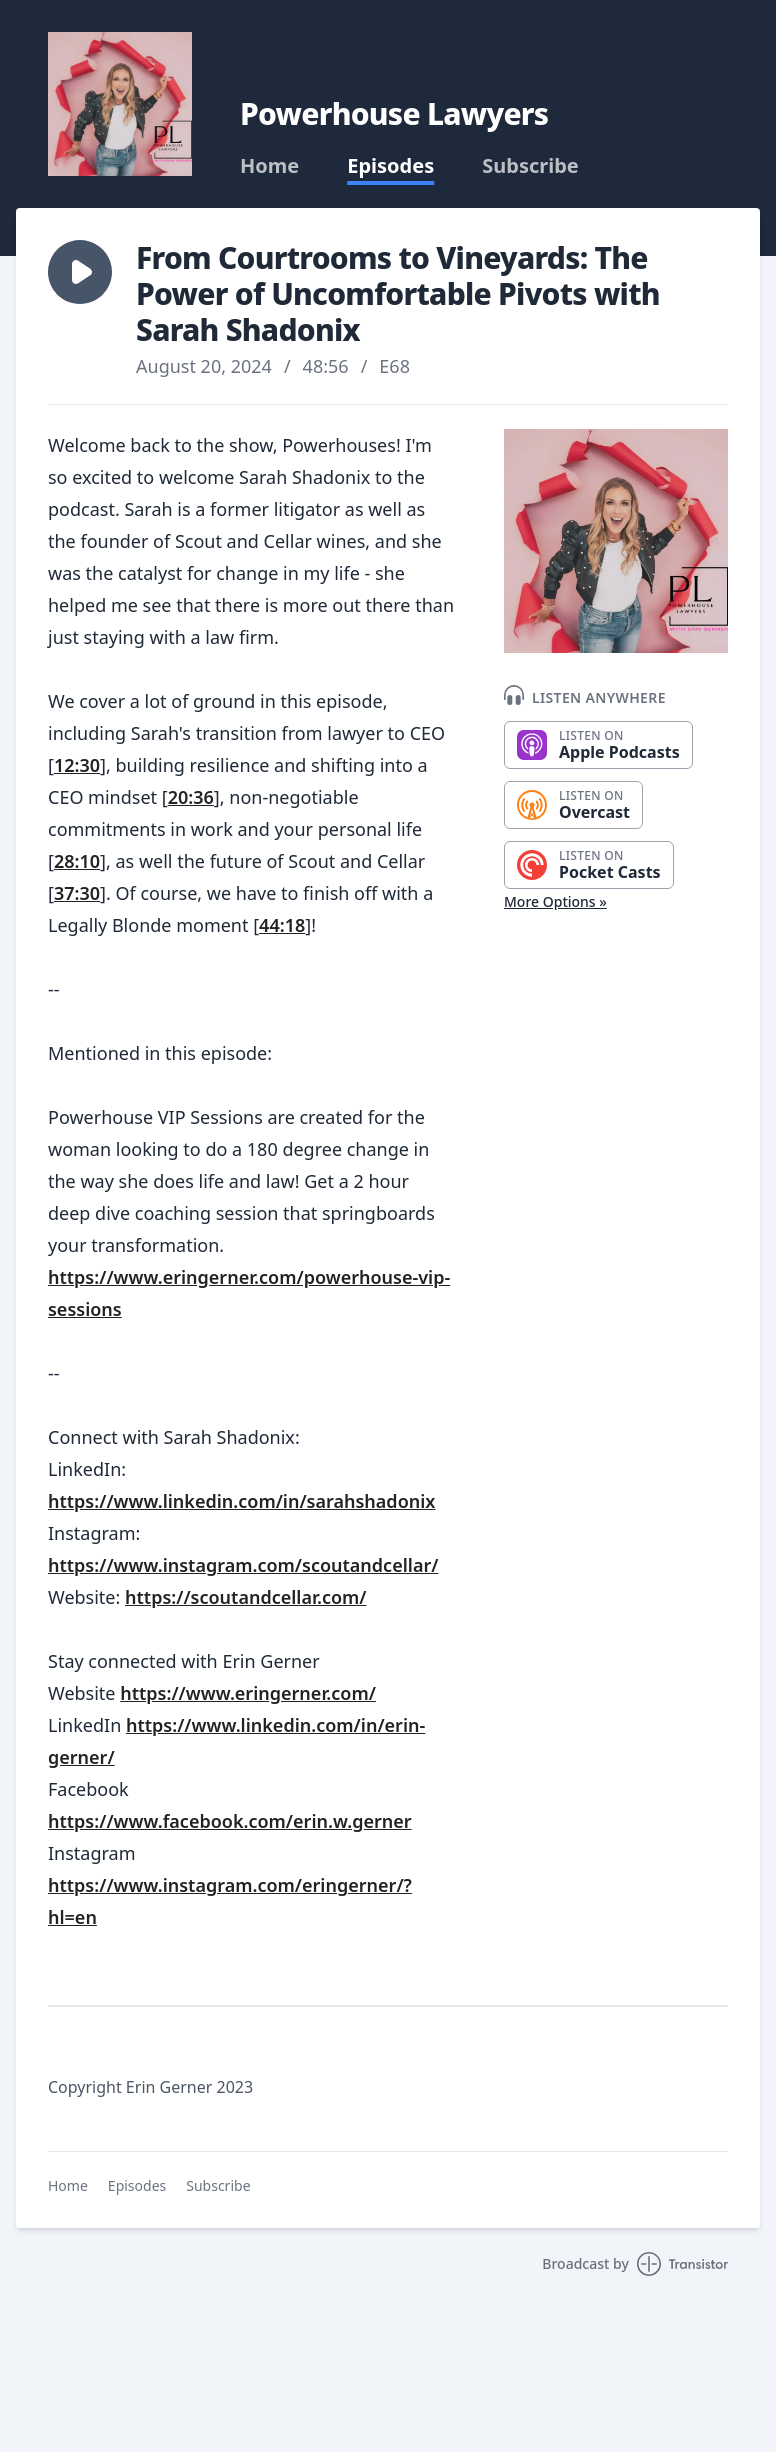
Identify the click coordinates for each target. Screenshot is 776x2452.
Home (269, 166)
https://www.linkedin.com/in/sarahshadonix (241, 1501)
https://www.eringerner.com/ (248, 1693)
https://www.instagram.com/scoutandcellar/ (243, 1565)
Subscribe (530, 166)
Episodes (390, 166)
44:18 (282, 925)
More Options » (555, 901)
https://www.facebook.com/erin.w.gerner (230, 1821)
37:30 (77, 893)
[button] (80, 272)
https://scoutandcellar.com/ (245, 1597)
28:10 (77, 861)
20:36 (191, 797)
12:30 (77, 765)
